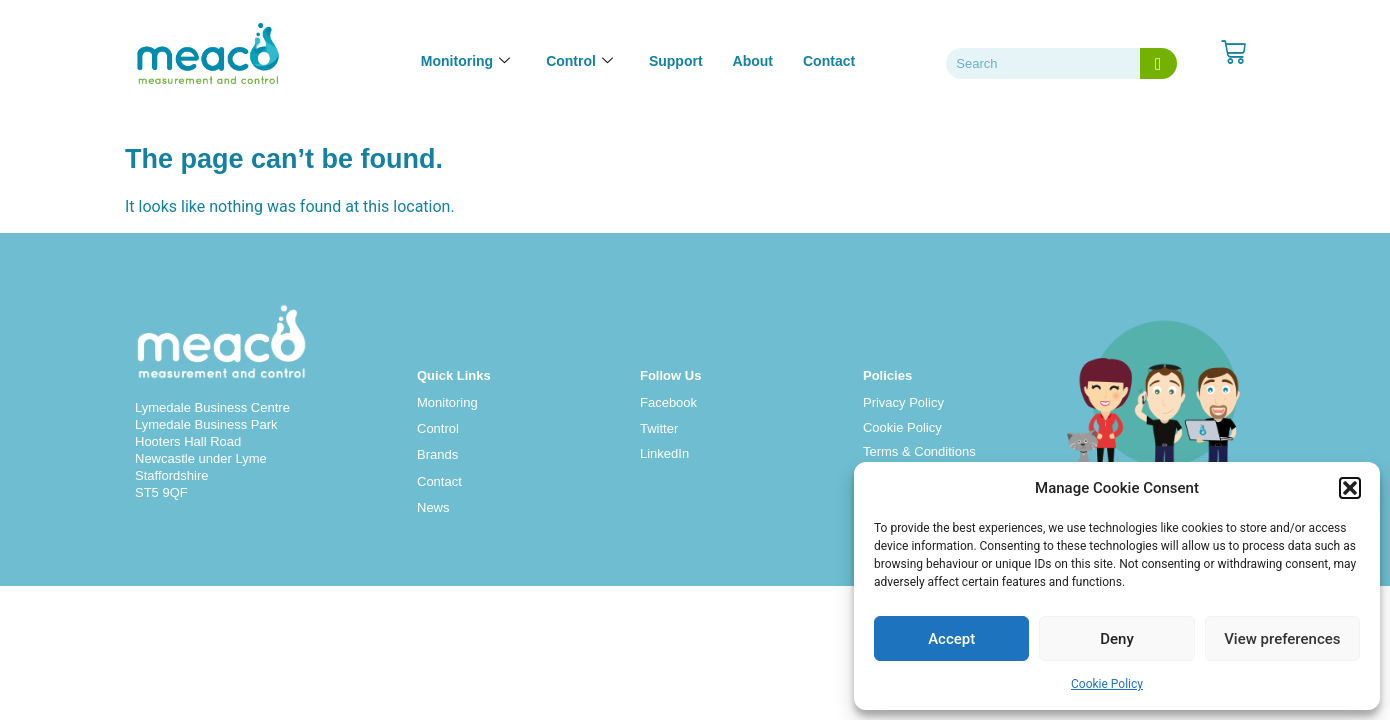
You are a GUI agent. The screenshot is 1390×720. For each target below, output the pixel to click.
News (433, 507)
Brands (437, 454)
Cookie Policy (1107, 684)
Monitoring (447, 402)
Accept (951, 639)
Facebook (668, 402)
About (753, 61)
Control (438, 428)
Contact (829, 61)
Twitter (659, 428)
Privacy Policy (903, 402)
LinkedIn (664, 453)
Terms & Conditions (919, 451)
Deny (1117, 639)
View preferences (1282, 639)
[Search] (1158, 63)
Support (676, 61)
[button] (1350, 488)
